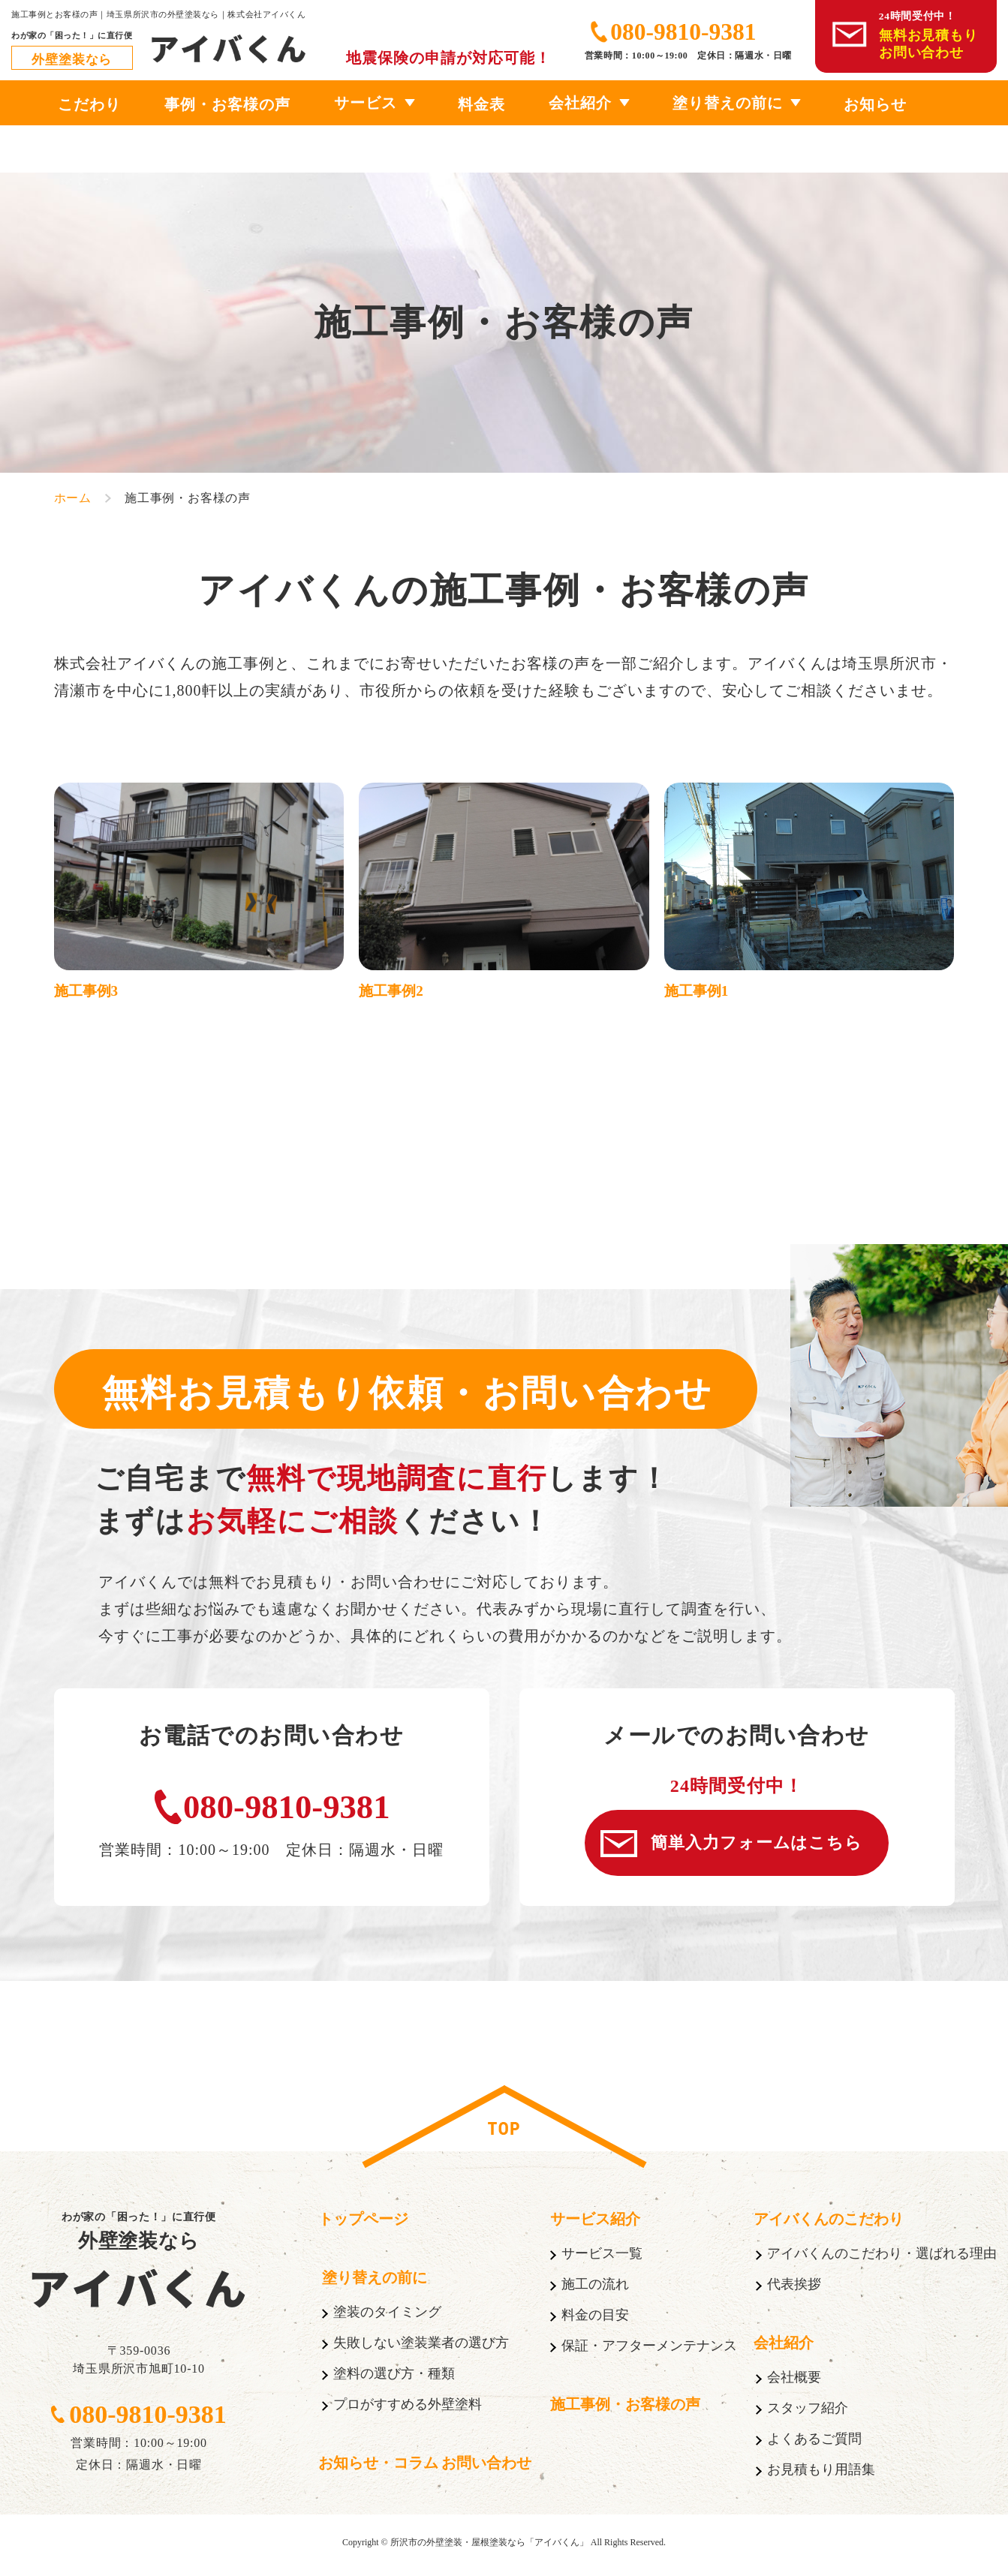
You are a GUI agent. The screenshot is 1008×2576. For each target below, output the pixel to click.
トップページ (363, 2225)
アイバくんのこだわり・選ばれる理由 (882, 2259)
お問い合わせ (486, 2468)
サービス (365, 103)
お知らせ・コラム (378, 2468)
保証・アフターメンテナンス (649, 2351)
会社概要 (794, 2383)
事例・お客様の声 (227, 104)
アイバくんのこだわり (829, 2225)
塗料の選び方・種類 (394, 2379)
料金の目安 (595, 2320)
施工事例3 (88, 992)
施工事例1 (698, 992)
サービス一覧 (601, 2259)
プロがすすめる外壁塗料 (407, 2410)
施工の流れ (595, 2290)
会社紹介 (580, 103)
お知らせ (875, 104)
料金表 (481, 104)
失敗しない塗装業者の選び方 (421, 2348)
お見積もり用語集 (821, 2475)
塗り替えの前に (728, 103)
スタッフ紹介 (807, 2413)
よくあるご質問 (814, 2444)
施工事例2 (392, 992)
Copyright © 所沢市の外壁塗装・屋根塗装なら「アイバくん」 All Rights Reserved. (504, 2548)
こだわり (89, 104)
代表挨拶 (794, 2290)
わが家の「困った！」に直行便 (139, 2237)
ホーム (73, 497)
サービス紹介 (595, 2225)
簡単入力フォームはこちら (759, 1846)
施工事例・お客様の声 (625, 2410)
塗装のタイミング (387, 2317)
